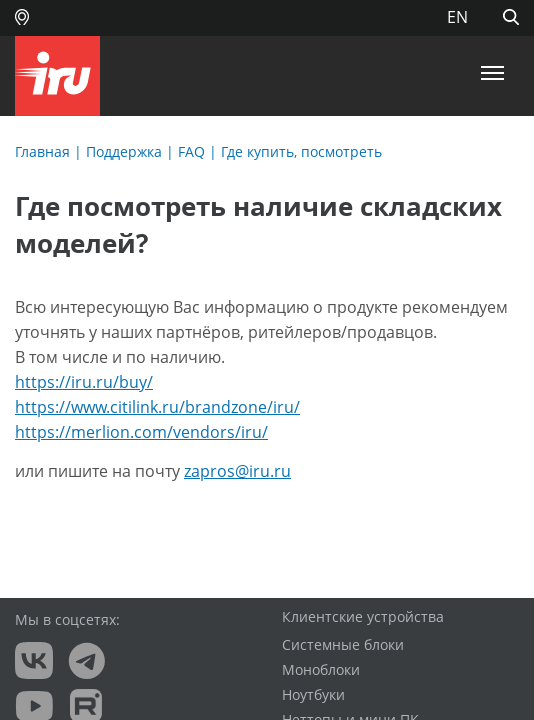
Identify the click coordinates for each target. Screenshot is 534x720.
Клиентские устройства (363, 616)
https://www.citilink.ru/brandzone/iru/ (157, 407)
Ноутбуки (313, 695)
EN (457, 17)
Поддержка (124, 151)
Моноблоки (321, 670)
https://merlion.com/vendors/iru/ (141, 432)
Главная (42, 151)
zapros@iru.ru (237, 471)
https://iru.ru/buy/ (84, 382)
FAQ (191, 151)
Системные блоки (343, 645)
